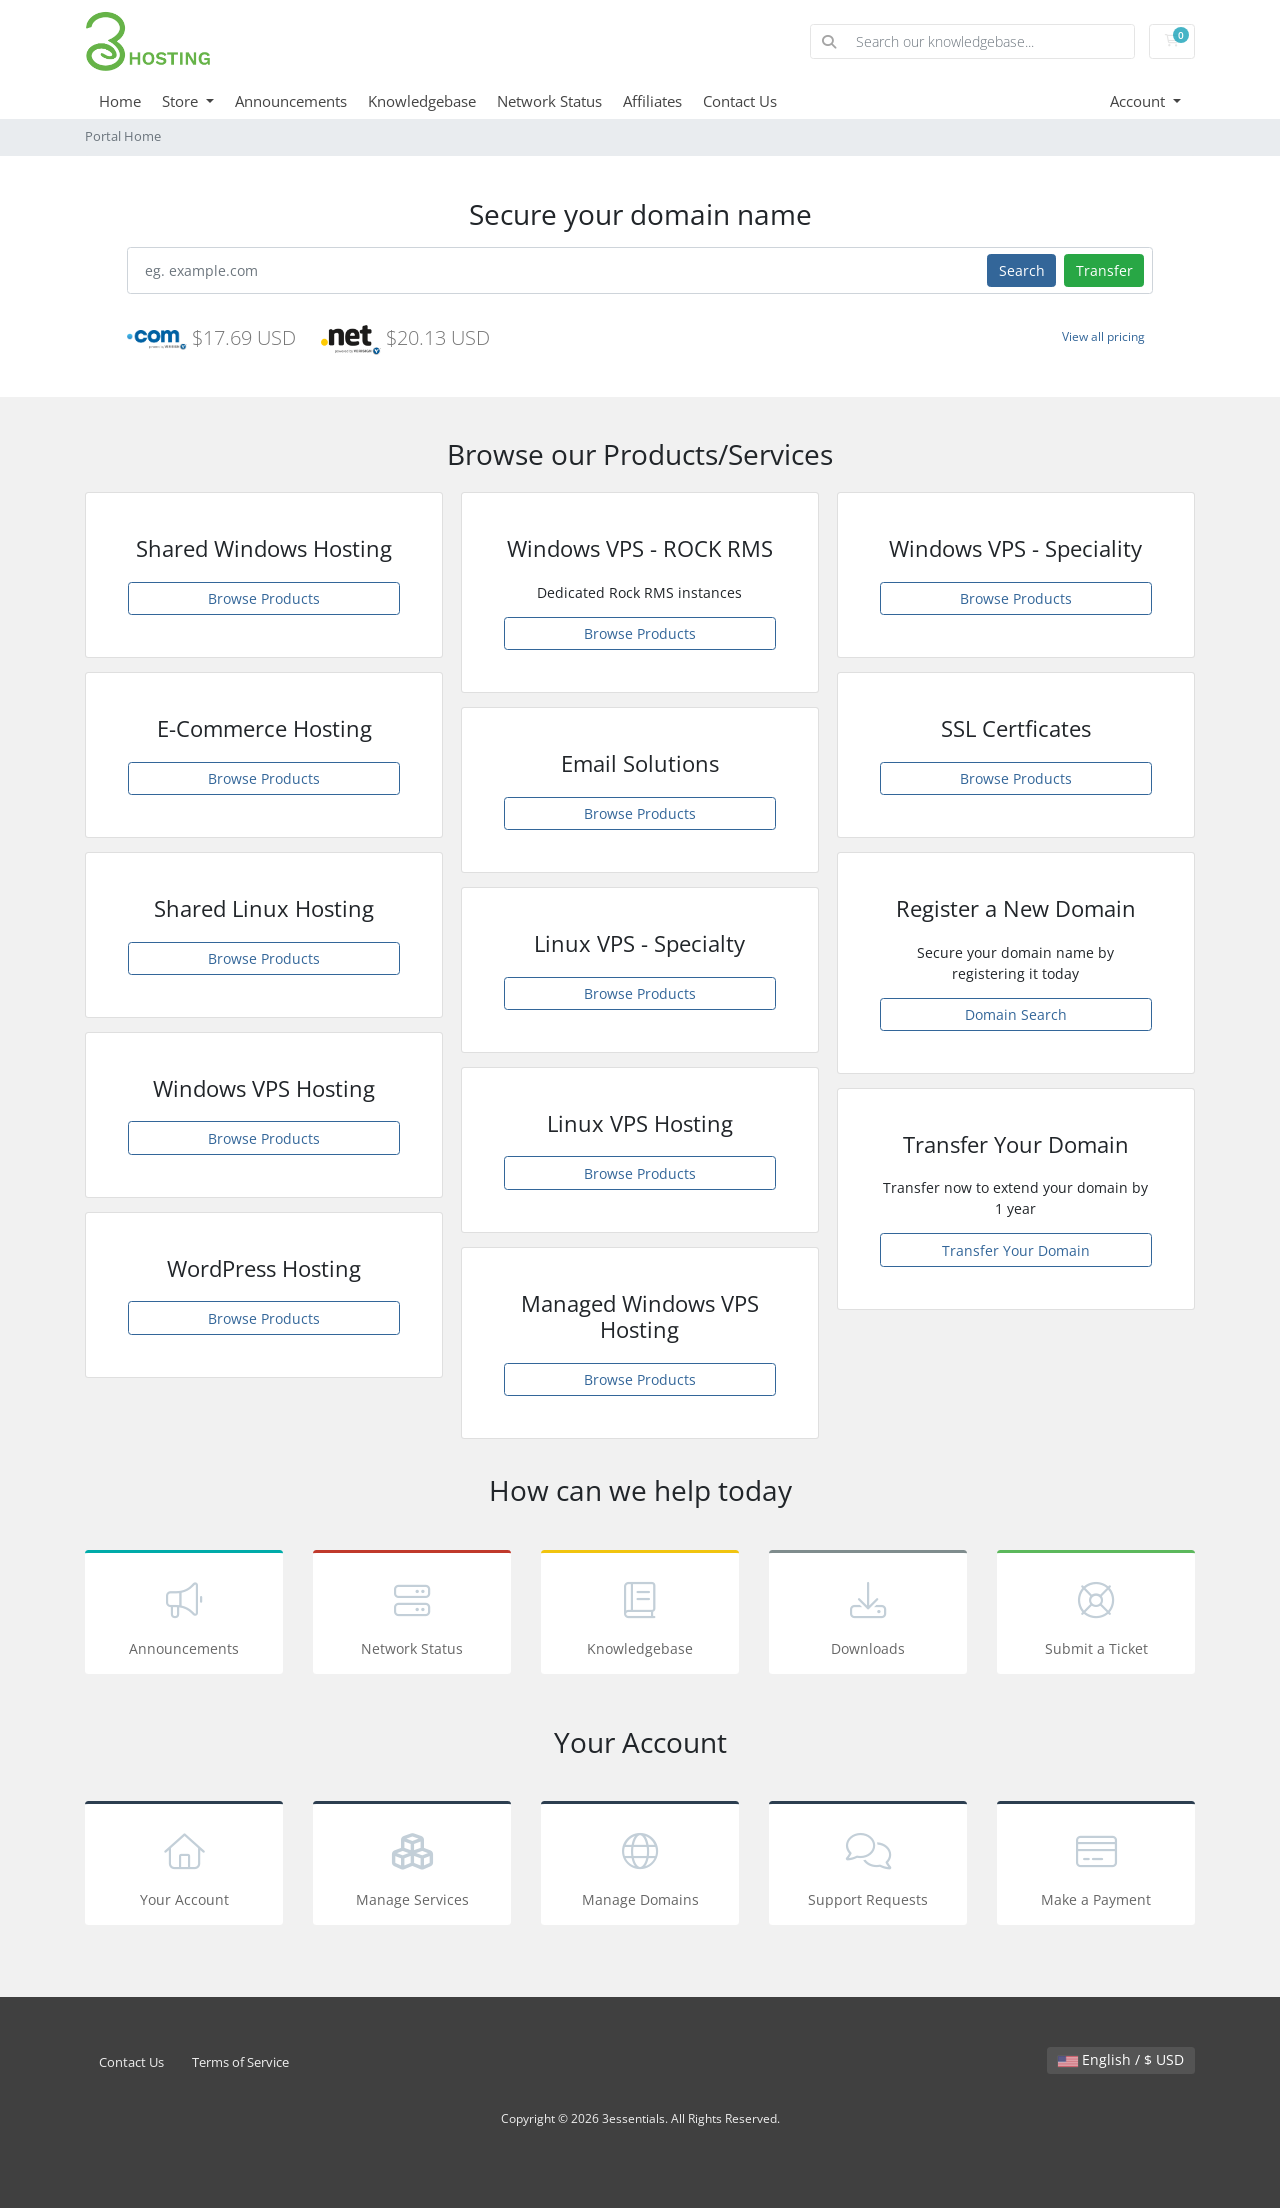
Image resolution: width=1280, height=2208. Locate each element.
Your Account (184, 1866)
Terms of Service (240, 2062)
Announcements (291, 101)
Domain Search (1016, 1014)
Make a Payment (1096, 1866)
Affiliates (652, 101)
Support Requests (868, 1866)
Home (120, 101)
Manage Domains (640, 1866)
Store (182, 101)
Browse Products (264, 598)
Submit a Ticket (1096, 1615)
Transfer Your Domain (1016, 1250)
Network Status (549, 101)
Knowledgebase (422, 101)
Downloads (868, 1615)
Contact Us (740, 101)
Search (1022, 270)
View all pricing (1103, 336)
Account (1139, 101)
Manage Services (412, 1866)
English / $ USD (1121, 2059)
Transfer (1104, 270)
